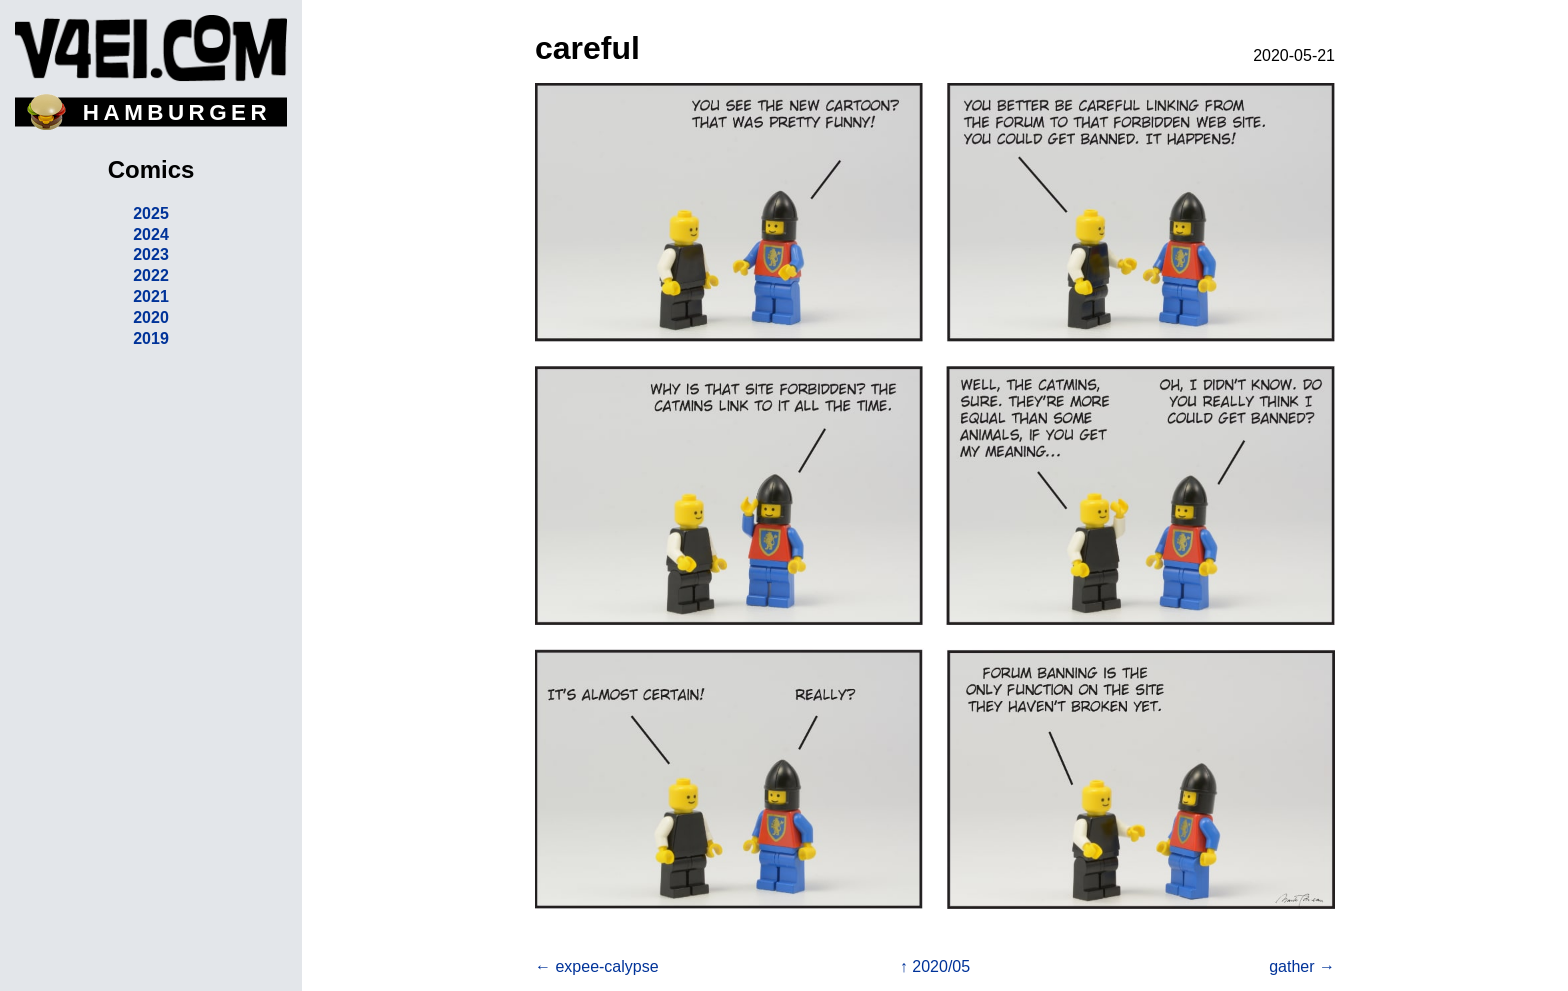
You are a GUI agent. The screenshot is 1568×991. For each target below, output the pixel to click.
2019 (151, 338)
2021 (151, 296)
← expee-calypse (597, 966)
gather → (1302, 966)
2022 (151, 275)
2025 (151, 213)
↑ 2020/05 (935, 966)
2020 (151, 317)
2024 (151, 234)
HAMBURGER (177, 112)
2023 (151, 254)
